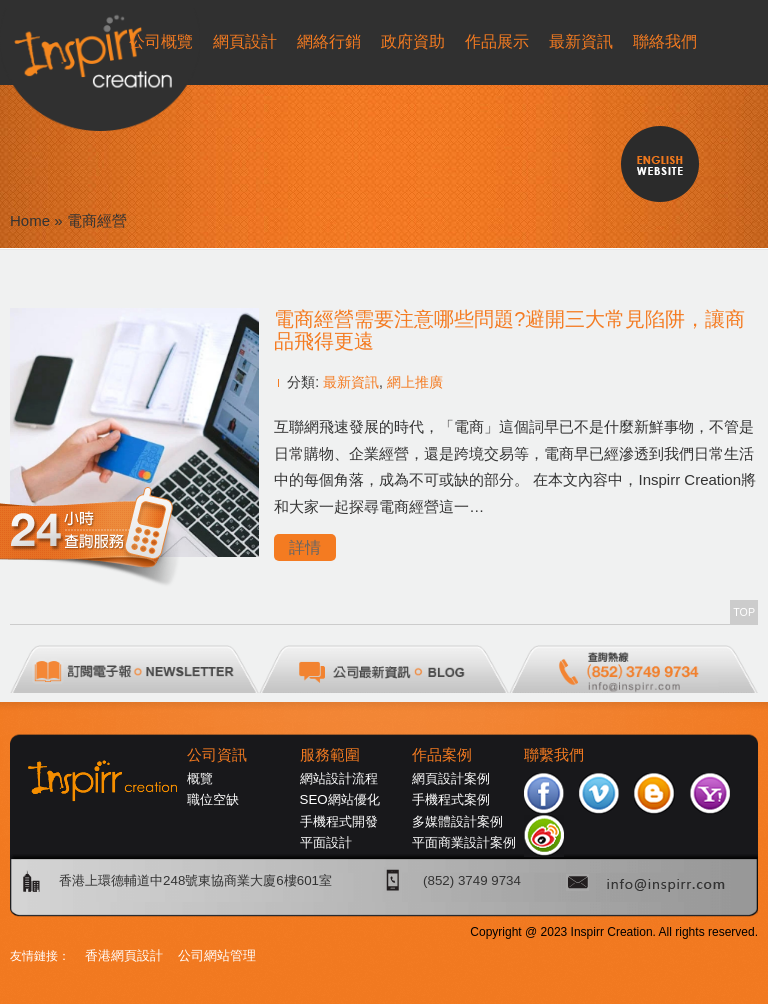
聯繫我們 (554, 755)
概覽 (200, 778)
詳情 (305, 547)
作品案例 (442, 755)
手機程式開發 (339, 821)
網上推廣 (415, 382)
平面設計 (326, 842)
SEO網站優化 (340, 799)
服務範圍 (330, 755)
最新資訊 (351, 382)
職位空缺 (213, 799)
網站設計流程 (339, 778)
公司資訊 (217, 755)
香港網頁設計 (124, 955)
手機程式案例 (451, 799)
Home (30, 220)
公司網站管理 (217, 955)
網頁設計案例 (451, 778)
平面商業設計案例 (464, 842)
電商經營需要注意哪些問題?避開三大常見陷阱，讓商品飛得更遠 (509, 330)
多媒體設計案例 (457, 821)
